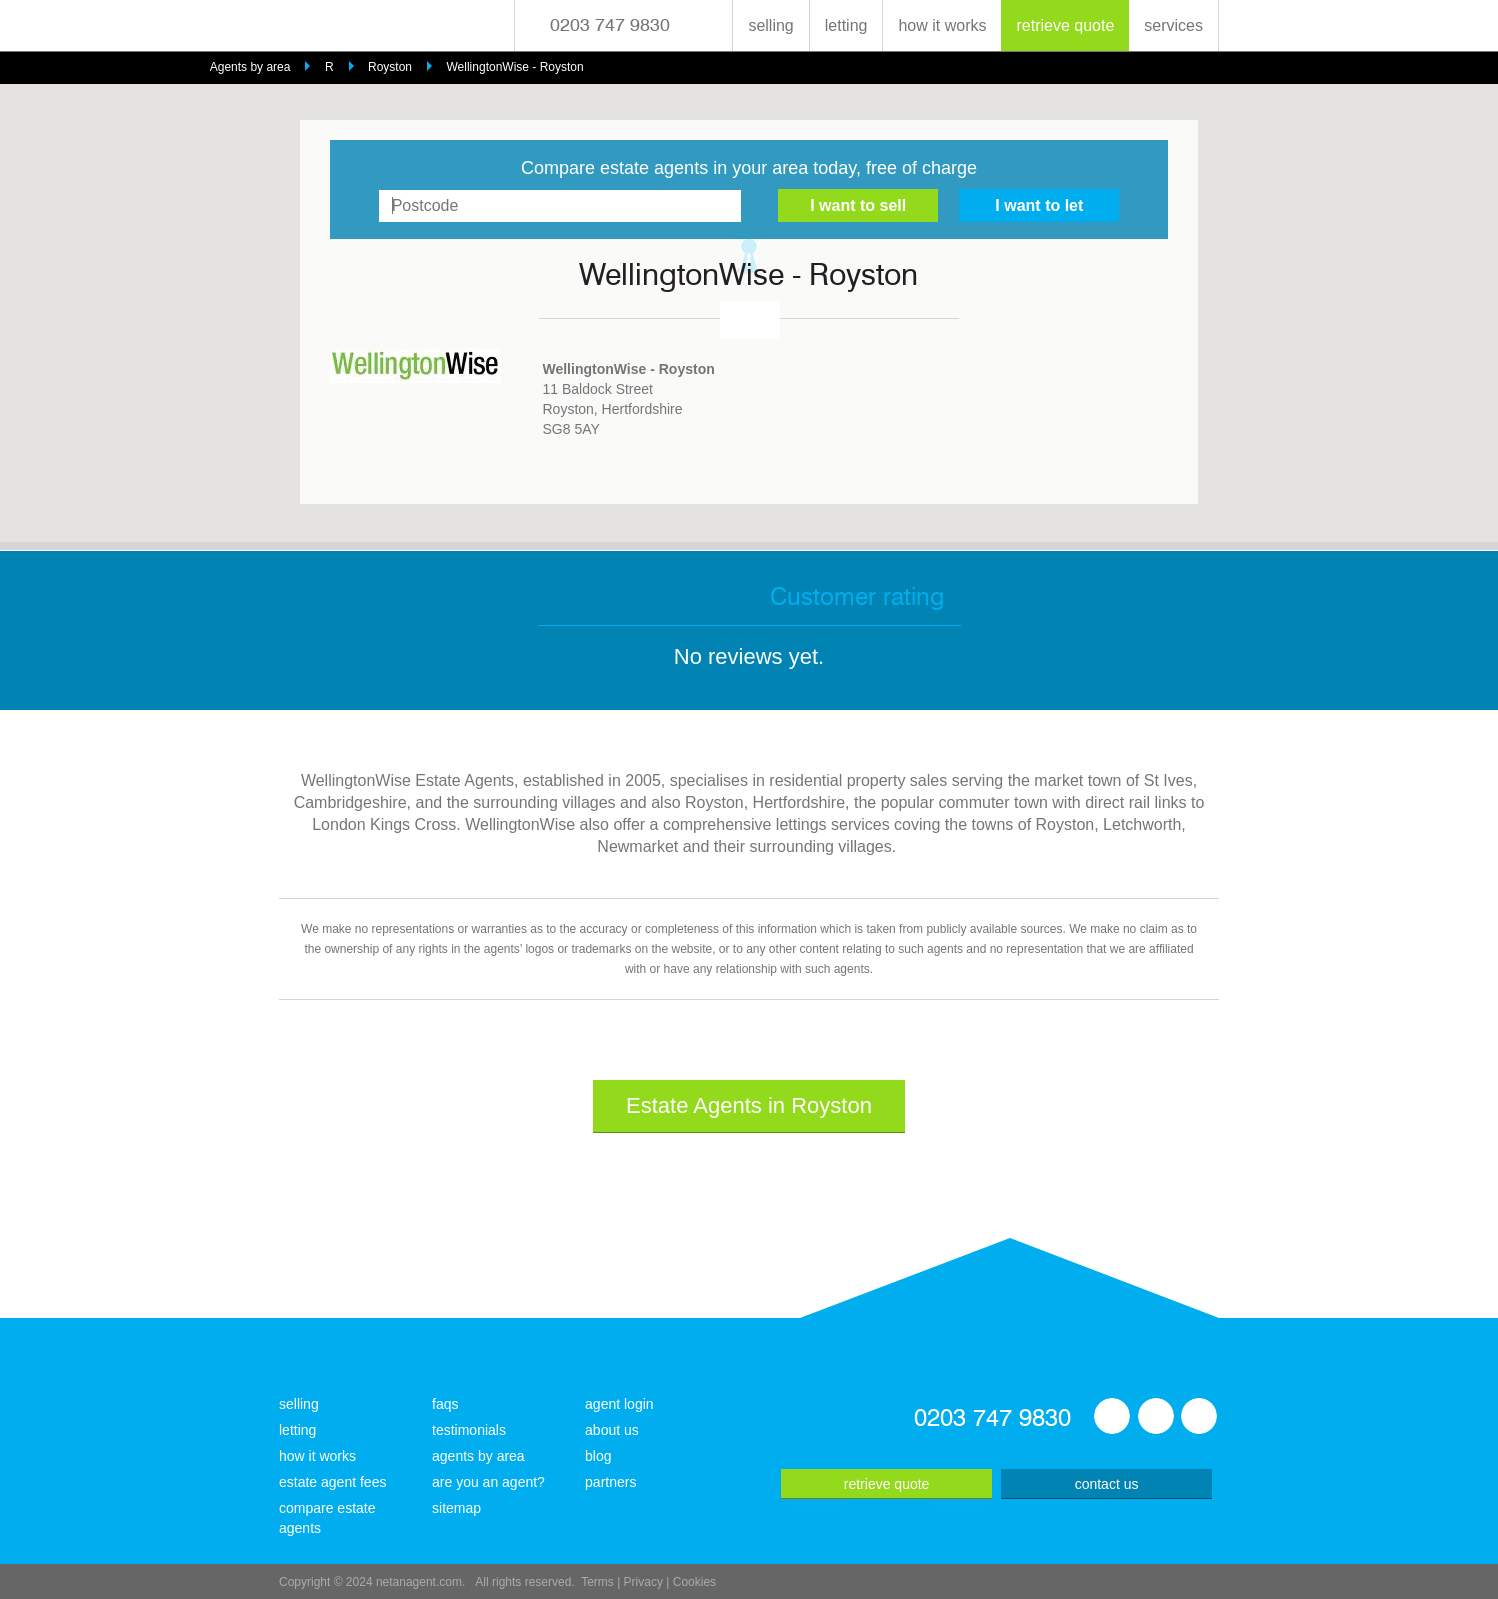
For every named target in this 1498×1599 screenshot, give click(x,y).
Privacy (643, 1582)
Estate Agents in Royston (749, 1105)
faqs (445, 1404)
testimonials (469, 1430)
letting (846, 25)
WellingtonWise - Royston (515, 67)
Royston (390, 67)
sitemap (456, 1508)
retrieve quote (1065, 25)
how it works (942, 25)
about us (612, 1430)
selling (770, 25)
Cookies (694, 1582)
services (1173, 25)
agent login (619, 1404)
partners (610, 1482)
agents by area (478, 1456)
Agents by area (250, 67)
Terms (597, 1582)
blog (598, 1456)
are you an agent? (488, 1482)
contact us (1107, 1484)
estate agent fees (332, 1482)
